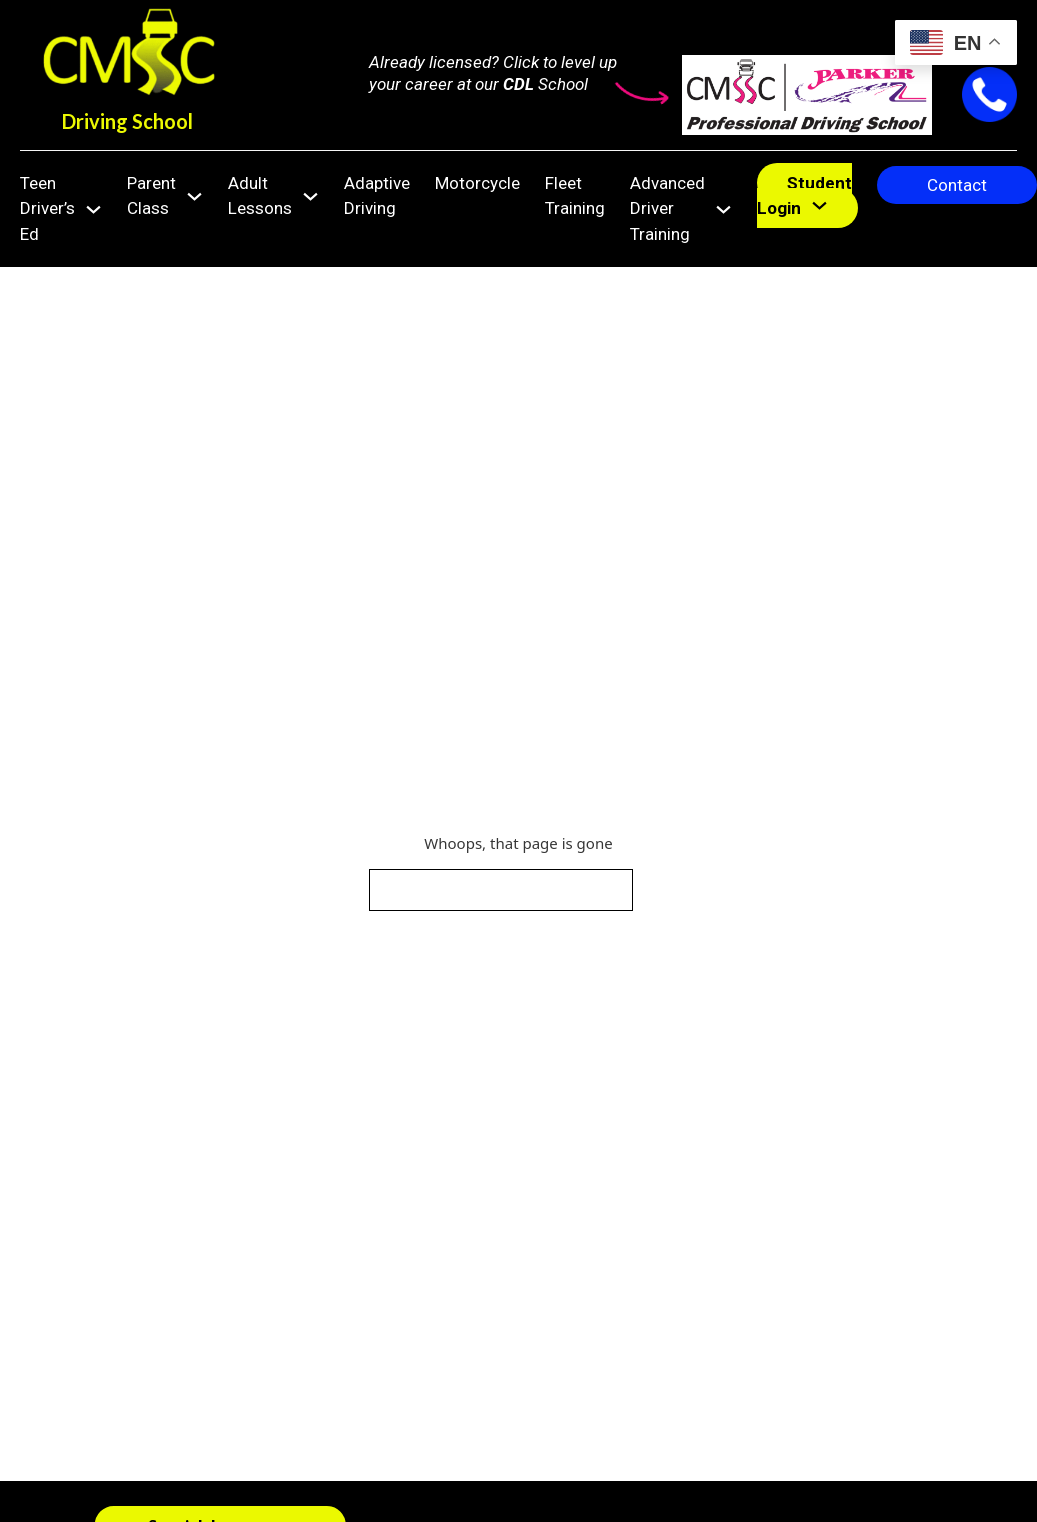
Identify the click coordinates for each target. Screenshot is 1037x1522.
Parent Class (151, 196)
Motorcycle (477, 183)
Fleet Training (575, 196)
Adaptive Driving (377, 196)
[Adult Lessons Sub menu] (310, 196)
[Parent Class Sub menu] (194, 196)
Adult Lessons (260, 196)
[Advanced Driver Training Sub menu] (723, 209)
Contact (957, 185)
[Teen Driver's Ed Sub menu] (93, 209)
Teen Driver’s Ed (47, 208)
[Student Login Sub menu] (819, 205)
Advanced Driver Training (667, 208)
